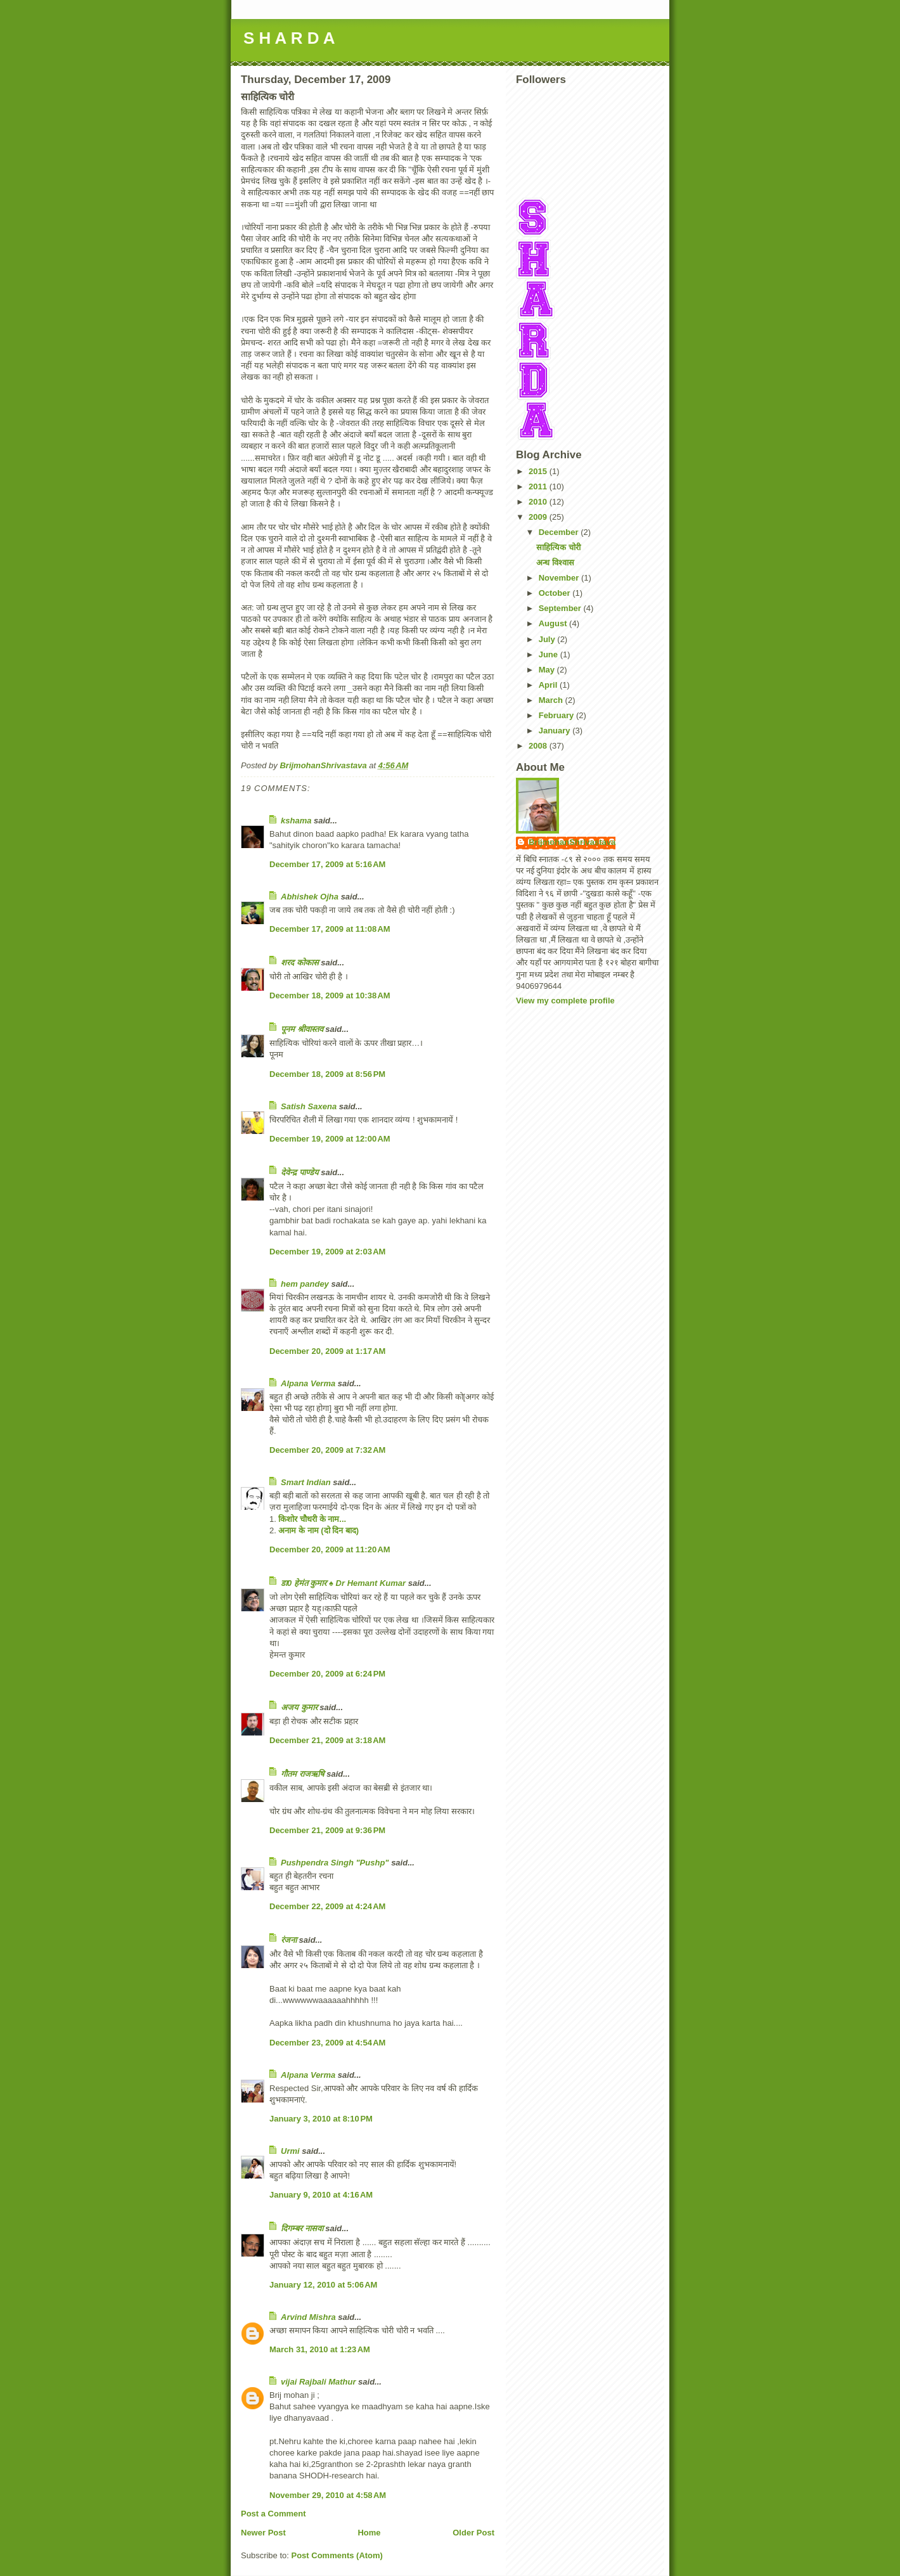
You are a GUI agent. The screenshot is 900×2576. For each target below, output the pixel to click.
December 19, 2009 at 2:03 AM (327, 1251)
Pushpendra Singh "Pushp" (335, 1862)
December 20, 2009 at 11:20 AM (329, 1549)
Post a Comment (273, 2513)
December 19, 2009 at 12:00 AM (329, 1138)
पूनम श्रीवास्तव (302, 1029)
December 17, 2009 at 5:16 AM (327, 864)
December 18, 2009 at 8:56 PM (327, 1074)
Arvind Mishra (308, 2317)
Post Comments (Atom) (337, 2555)
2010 (539, 501)
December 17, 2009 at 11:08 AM (329, 929)
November (560, 578)
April (549, 685)
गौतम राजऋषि (303, 1774)
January (555, 730)
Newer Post (263, 2532)
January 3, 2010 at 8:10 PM (321, 2118)
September (561, 608)
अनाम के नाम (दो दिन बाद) (318, 1530)
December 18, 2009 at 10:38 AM (329, 995)
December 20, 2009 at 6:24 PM (327, 1673)
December (560, 532)
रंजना (289, 1940)
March (552, 700)
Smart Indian (306, 1482)
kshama (296, 820)
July (548, 639)
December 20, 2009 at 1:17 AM (327, 1351)
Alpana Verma (308, 1383)
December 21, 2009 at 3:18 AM (327, 1740)
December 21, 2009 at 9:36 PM (327, 1830)
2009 (539, 517)
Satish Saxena (310, 1106)
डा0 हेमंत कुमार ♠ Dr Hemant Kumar (343, 1583)
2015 (539, 471)
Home (368, 2532)
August (554, 623)
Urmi (290, 2151)
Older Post (473, 2532)
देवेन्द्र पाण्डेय (300, 1172)
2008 (539, 745)
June (549, 654)
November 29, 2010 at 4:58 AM (327, 2495)
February (557, 715)
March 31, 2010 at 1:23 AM (319, 2349)
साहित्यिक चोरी (558, 547)
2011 (539, 486)
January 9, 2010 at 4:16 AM (321, 2194)
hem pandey (305, 1284)
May (548, 669)
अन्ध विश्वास (555, 562)
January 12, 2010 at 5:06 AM (323, 2284)
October (555, 593)
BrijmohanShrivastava (572, 842)
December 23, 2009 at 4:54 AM (327, 2042)
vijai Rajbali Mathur (318, 2381)
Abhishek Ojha (309, 896)
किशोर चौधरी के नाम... (312, 1519)
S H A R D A (289, 38)
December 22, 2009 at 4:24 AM (327, 1906)
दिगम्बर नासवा (302, 2228)
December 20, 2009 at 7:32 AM (327, 1450)
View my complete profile (565, 1000)
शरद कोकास (300, 962)
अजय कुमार (299, 1707)
